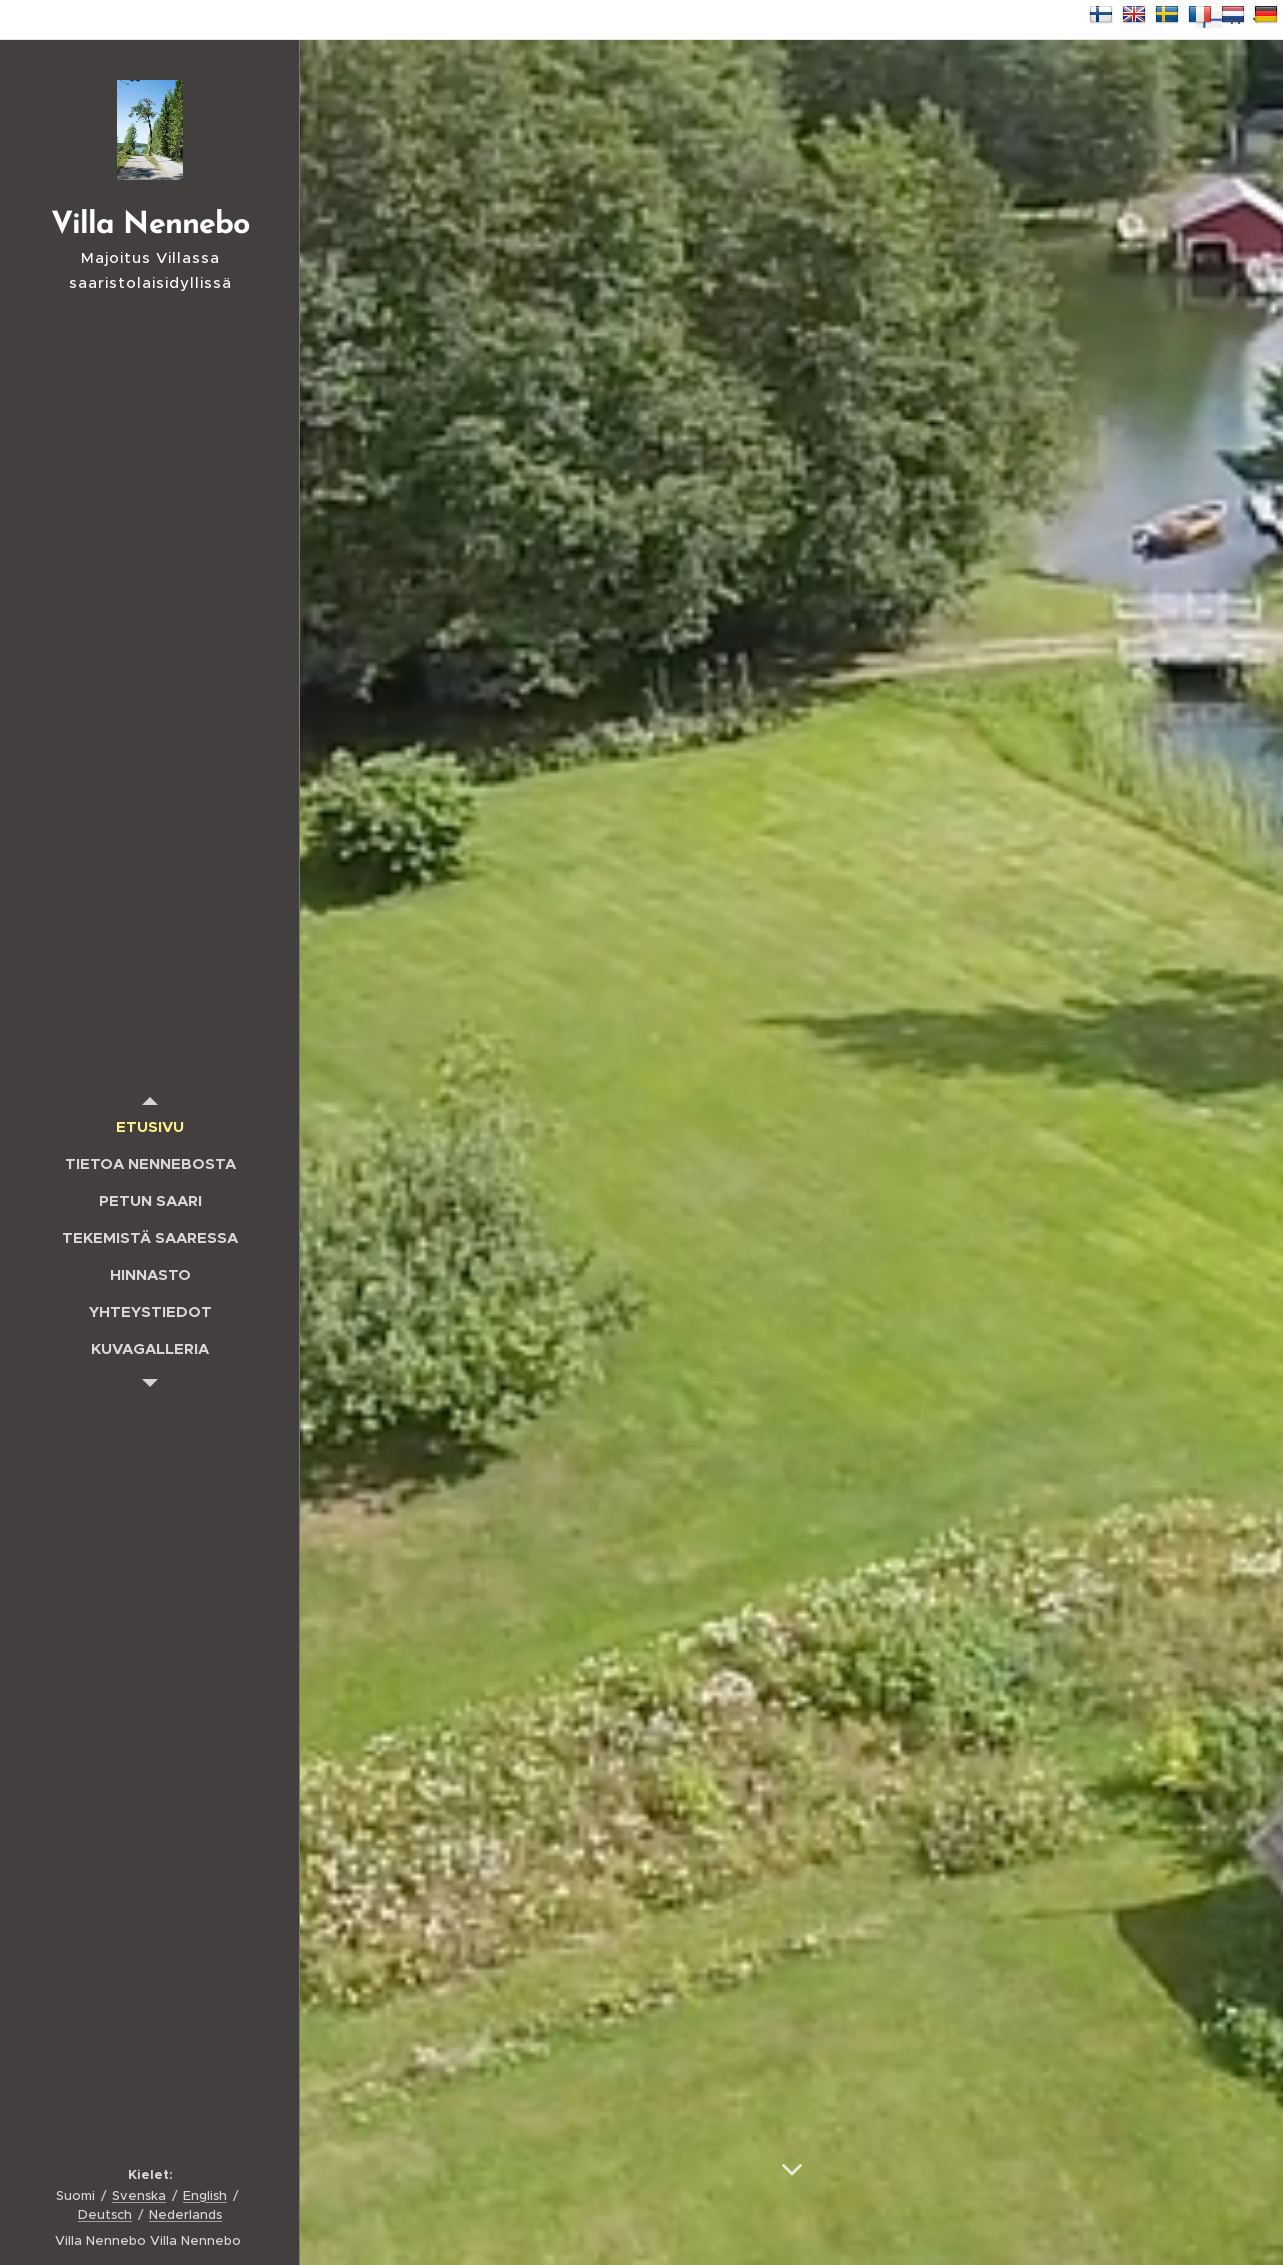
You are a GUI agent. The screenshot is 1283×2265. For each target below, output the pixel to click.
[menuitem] (150, 1126)
